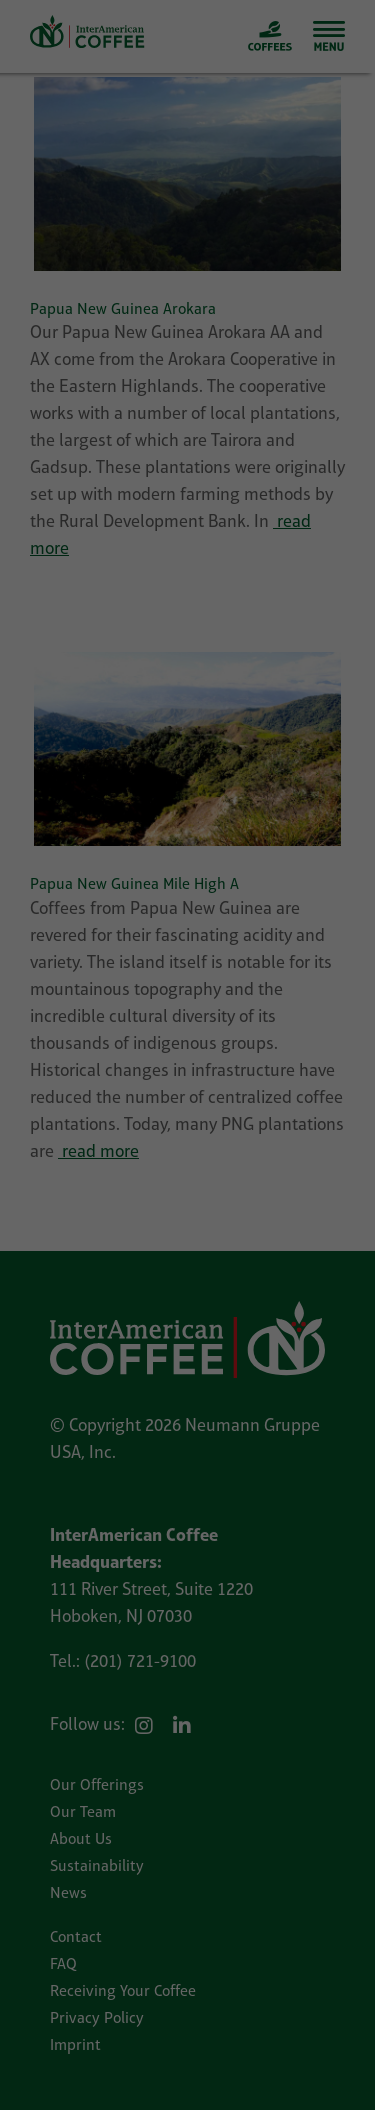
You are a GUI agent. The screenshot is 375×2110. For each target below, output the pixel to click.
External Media (180, 1101)
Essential (94, 1068)
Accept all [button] (188, 1166)
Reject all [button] (188, 1267)
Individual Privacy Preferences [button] (187, 1318)
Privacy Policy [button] (201, 1355)
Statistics (266, 1068)
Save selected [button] (188, 1217)
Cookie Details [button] (140, 1355)
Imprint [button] (248, 1355)
